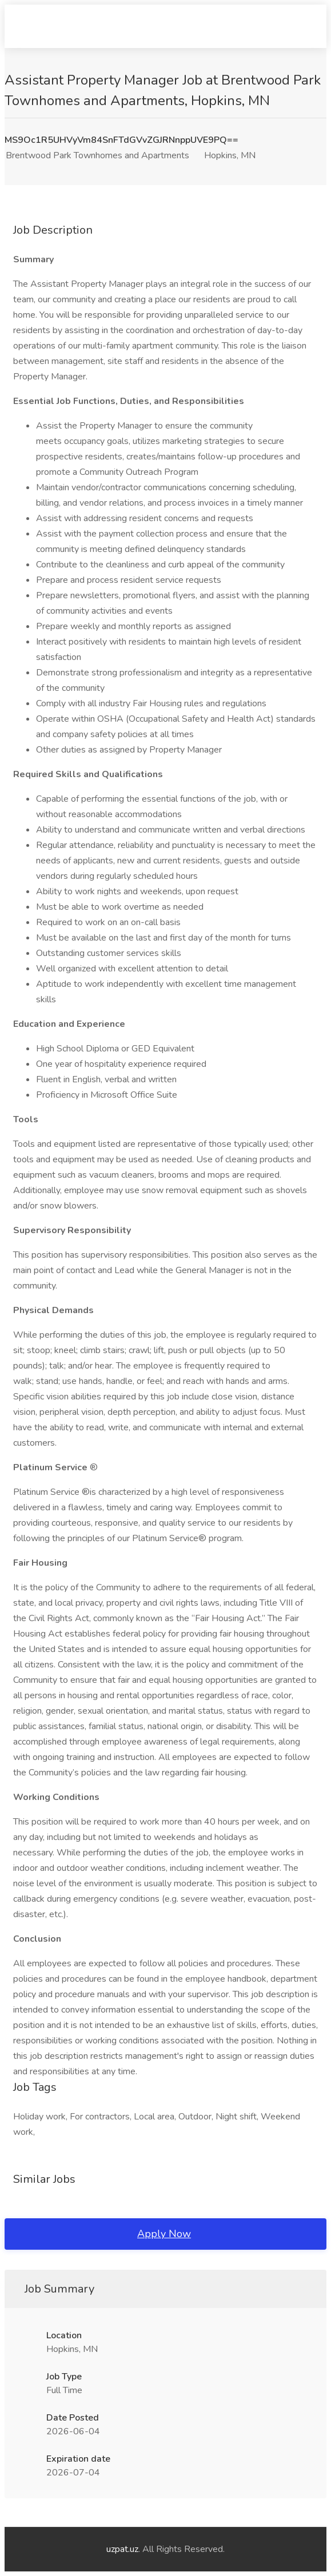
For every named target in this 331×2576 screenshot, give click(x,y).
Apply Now (164, 2234)
